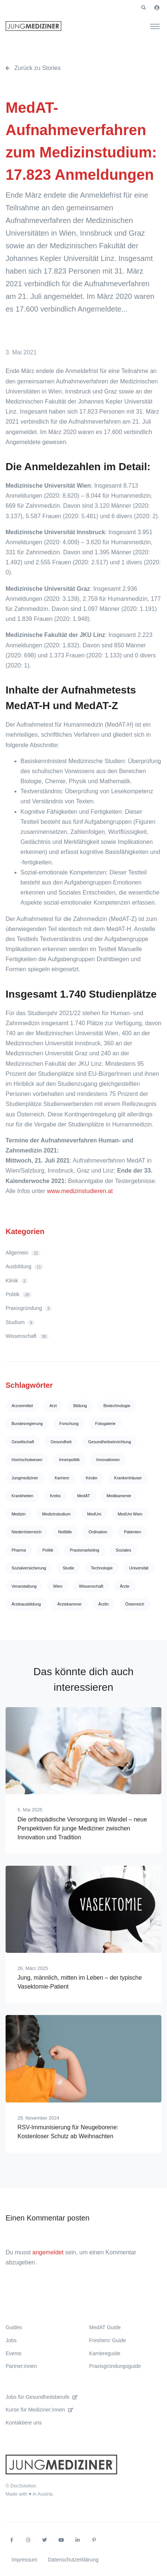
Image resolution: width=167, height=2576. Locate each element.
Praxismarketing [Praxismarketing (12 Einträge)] (84, 1550)
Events (14, 2353)
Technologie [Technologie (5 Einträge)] (102, 1568)
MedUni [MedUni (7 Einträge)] (94, 1514)
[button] (143, 7)
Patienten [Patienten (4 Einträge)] (132, 1532)
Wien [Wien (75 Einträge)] (57, 1586)
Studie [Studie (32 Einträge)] (68, 1568)
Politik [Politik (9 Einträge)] (47, 1550)
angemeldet (48, 2252)
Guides (14, 2327)
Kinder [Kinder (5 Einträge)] (92, 1478)
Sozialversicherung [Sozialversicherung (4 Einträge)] (29, 1568)
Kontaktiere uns (24, 2423)
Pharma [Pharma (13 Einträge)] (19, 1550)
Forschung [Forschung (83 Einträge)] (68, 1423)
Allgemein (23, 1253)
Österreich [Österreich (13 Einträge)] (134, 1604)
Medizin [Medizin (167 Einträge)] (19, 1514)
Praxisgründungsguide (115, 2366)
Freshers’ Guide (107, 2340)
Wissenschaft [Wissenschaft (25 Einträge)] (91, 1586)
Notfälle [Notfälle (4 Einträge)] (65, 1532)
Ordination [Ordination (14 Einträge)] (98, 1532)
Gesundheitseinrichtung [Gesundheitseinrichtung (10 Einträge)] (109, 1442)
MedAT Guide (105, 2327)
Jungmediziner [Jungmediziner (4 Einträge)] (25, 1478)
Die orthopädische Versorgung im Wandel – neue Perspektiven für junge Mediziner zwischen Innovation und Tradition (82, 1828)
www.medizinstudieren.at (80, 1191)
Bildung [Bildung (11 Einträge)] (80, 1405)
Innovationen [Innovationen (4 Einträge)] (108, 1459)
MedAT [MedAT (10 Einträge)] (83, 1495)
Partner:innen (21, 2366)
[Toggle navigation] (154, 26)
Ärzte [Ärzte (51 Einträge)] (124, 1586)
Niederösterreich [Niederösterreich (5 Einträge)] (27, 1532)
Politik (19, 1294)
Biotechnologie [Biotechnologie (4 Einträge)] (116, 1405)
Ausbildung (25, 1266)
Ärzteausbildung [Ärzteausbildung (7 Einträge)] (26, 1604)
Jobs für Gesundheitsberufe (41, 2397)
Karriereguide (105, 2353)
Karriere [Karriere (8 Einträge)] (62, 1478)
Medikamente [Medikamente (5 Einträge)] (118, 1495)
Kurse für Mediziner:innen (39, 2410)
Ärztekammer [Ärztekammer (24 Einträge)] (69, 1604)
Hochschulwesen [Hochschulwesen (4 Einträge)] (27, 1459)
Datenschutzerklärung (73, 2560)
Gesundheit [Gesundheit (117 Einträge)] (61, 1442)
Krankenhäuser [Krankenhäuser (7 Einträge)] (128, 1478)
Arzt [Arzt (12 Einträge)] (53, 1405)
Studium (20, 1322)
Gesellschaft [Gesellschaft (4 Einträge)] (23, 1442)
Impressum (24, 2560)
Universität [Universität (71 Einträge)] (138, 1568)
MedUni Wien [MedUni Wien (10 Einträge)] (130, 1514)
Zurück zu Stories (33, 68)
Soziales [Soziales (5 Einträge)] (123, 1550)
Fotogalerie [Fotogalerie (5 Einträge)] (105, 1423)
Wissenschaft (27, 1336)
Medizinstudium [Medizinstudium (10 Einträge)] (56, 1514)
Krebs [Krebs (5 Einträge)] (55, 1495)
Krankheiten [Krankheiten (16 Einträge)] (22, 1495)
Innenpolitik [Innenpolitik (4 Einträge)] (69, 1459)
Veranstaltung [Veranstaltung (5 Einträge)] (24, 1586)
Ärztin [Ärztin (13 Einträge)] (103, 1604)
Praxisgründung (29, 1308)
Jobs (11, 2340)
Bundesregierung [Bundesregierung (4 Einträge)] (27, 1423)
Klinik (17, 1281)
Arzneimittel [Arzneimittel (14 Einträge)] (22, 1405)
